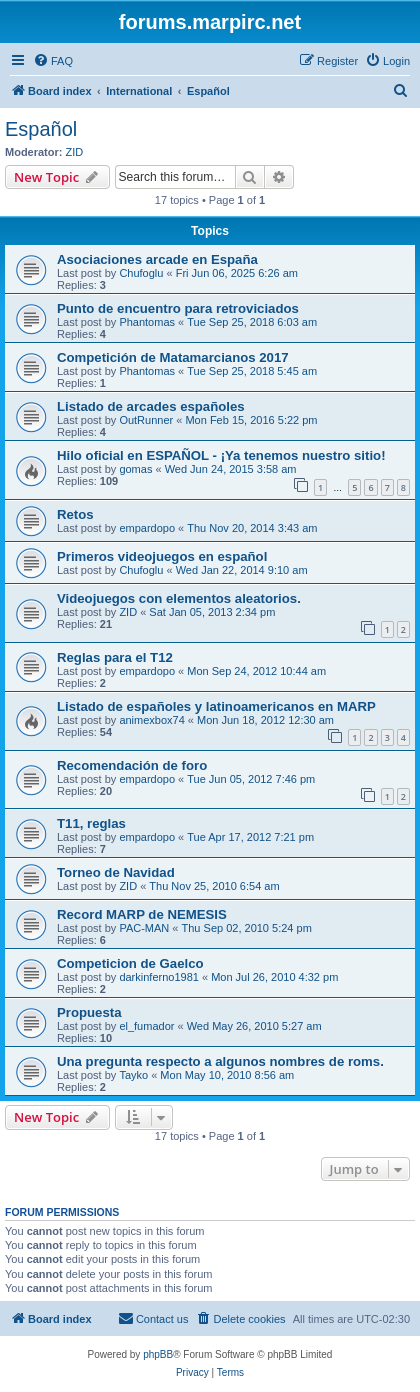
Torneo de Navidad (116, 872)
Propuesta (89, 1012)
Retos (75, 514)
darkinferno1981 (159, 977)
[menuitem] (53, 61)
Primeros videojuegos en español (162, 556)
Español (41, 129)
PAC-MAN (144, 928)
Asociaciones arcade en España (157, 259)
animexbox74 (151, 720)
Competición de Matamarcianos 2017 (173, 357)
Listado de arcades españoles (151, 406)
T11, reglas (91, 823)
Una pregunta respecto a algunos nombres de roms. (220, 1061)
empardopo (147, 528)
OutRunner (146, 420)
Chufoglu (141, 273)
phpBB (158, 1354)
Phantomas (147, 322)
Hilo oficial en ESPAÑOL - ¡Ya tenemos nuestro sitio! (221, 455)
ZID (75, 152)
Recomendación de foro (132, 765)
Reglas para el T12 (115, 657)
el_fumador (146, 1026)
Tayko (133, 1075)
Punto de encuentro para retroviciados (178, 308)
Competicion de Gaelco (130, 963)
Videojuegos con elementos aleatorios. (179, 598)
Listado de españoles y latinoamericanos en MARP (216, 706)
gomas (135, 469)
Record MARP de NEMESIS (142, 914)
